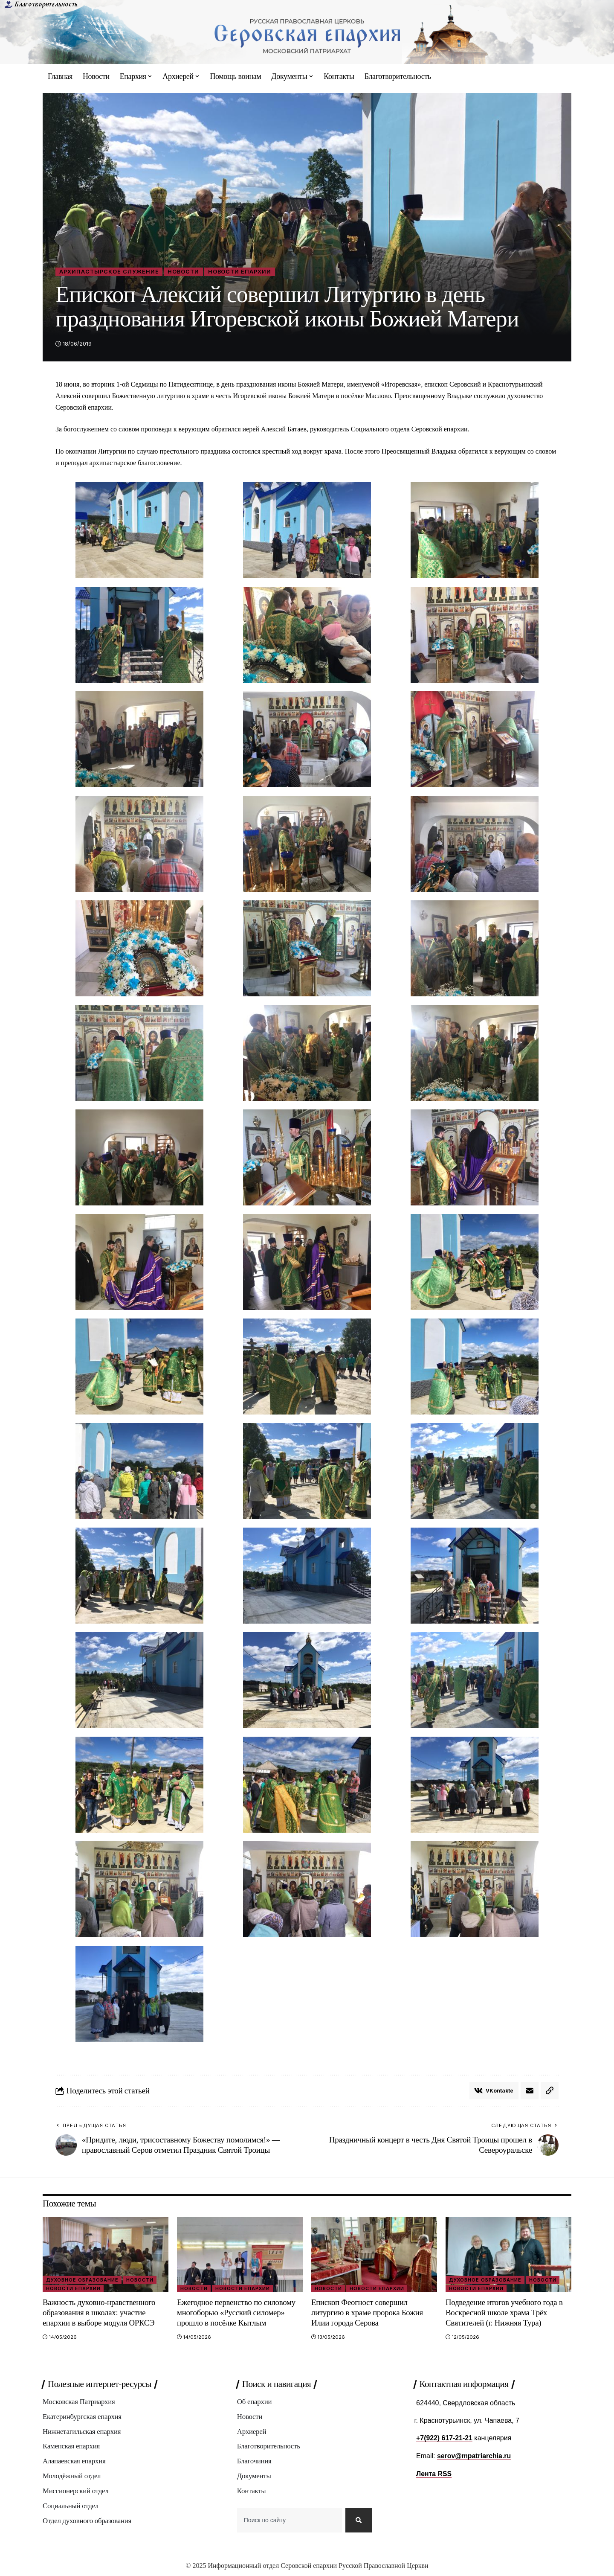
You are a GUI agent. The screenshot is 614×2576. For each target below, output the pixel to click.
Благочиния (254, 2462)
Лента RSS (434, 2473)
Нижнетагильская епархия (82, 2432)
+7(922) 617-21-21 (444, 2438)
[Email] (530, 2090)
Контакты (251, 2492)
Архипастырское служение (109, 271)
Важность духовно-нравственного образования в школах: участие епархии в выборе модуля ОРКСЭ (99, 2313)
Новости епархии (241, 271)
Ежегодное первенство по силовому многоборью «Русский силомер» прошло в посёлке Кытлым (237, 2313)
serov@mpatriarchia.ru (474, 2456)
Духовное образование (83, 2280)
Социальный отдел (71, 2507)
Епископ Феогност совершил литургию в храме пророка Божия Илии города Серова (367, 2313)
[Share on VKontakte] (493, 2090)
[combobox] (289, 2522)
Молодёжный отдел (72, 2477)
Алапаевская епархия (74, 2462)
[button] (550, 2090)
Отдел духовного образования (87, 2522)
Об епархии (254, 2402)
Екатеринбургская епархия (82, 2417)
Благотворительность (46, 4)
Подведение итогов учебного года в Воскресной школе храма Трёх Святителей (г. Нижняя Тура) (505, 2313)
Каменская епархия (71, 2447)
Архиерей (251, 2432)
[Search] (358, 2522)
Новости (184, 271)
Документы (254, 2477)
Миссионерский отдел (76, 2492)
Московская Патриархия (79, 2402)
